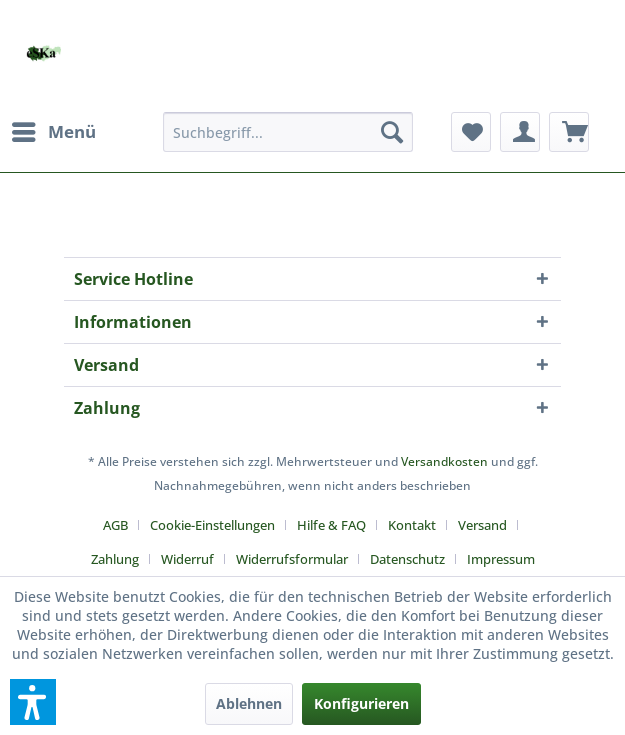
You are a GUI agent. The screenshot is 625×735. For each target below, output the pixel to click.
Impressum (501, 559)
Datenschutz (407, 559)
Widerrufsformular (292, 559)
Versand (482, 525)
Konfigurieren (361, 703)
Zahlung (115, 559)
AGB (115, 525)
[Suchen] (392, 132)
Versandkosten (444, 461)
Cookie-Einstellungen (212, 525)
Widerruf (187, 559)
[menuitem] (53, 132)
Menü (54, 129)
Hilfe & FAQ (331, 525)
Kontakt (412, 525)
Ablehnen (249, 703)
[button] (33, 702)
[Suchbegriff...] (288, 132)
